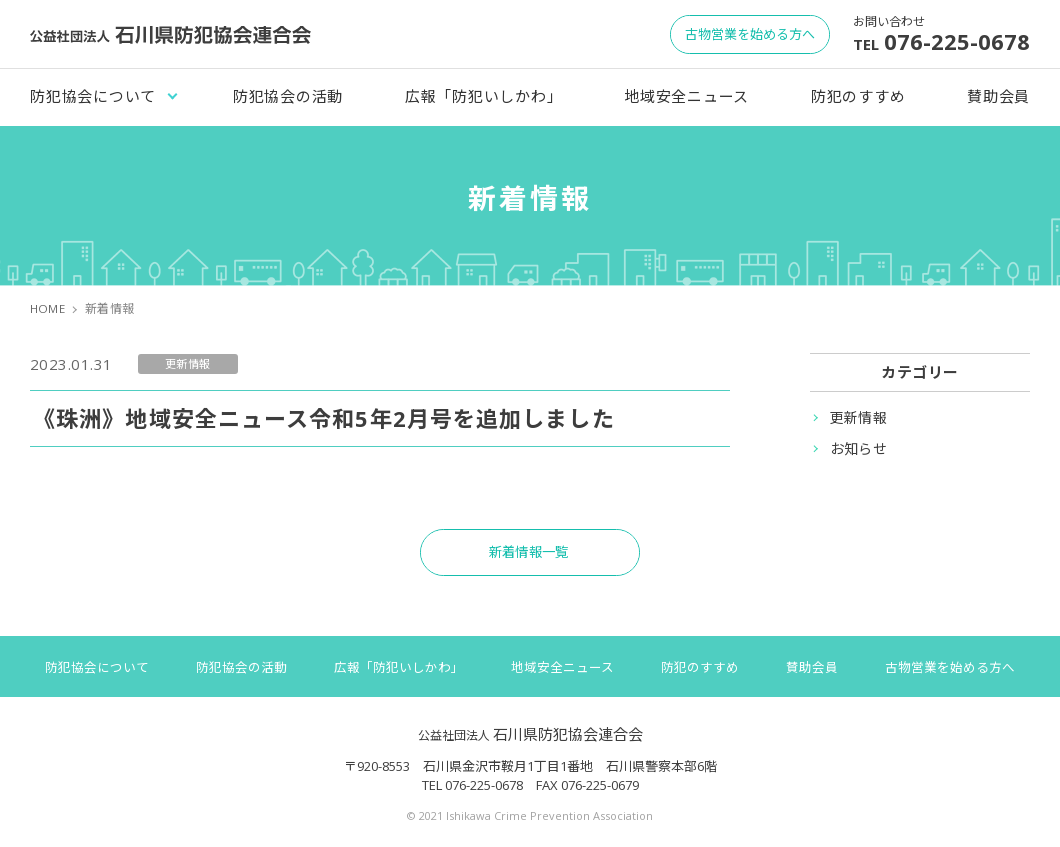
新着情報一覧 (530, 555)
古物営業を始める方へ (955, 673)
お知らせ (859, 448)
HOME (48, 308)
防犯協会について (93, 96)
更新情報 (859, 417)
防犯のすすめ (858, 96)
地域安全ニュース (686, 96)
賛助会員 (998, 96)
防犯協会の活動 (288, 96)
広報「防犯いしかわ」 (484, 96)
